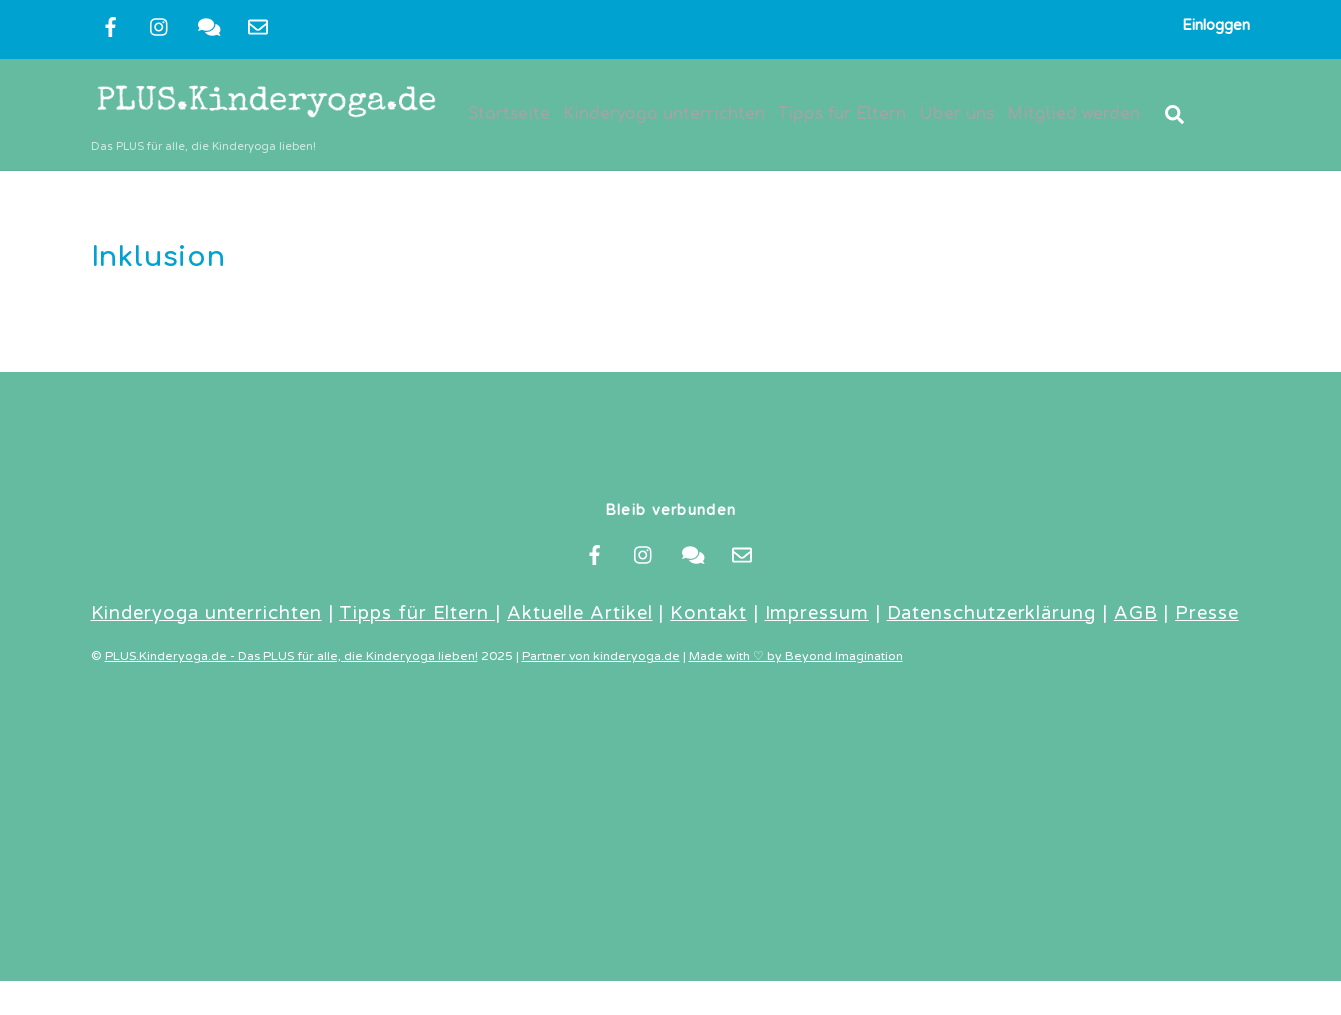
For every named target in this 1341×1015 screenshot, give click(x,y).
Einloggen (1216, 25)
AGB (1136, 617)
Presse (1207, 617)
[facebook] (111, 26)
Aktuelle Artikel (580, 617)
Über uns (957, 116)
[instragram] (160, 26)
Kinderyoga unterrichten (665, 116)
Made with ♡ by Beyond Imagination (796, 660)
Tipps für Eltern (843, 116)
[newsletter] (258, 26)
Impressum (817, 617)
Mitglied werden (1074, 116)
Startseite (510, 116)
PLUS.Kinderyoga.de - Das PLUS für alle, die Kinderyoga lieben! (291, 660)
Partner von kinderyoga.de (601, 660)
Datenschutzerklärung (991, 617)
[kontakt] (209, 26)
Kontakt (708, 617)
